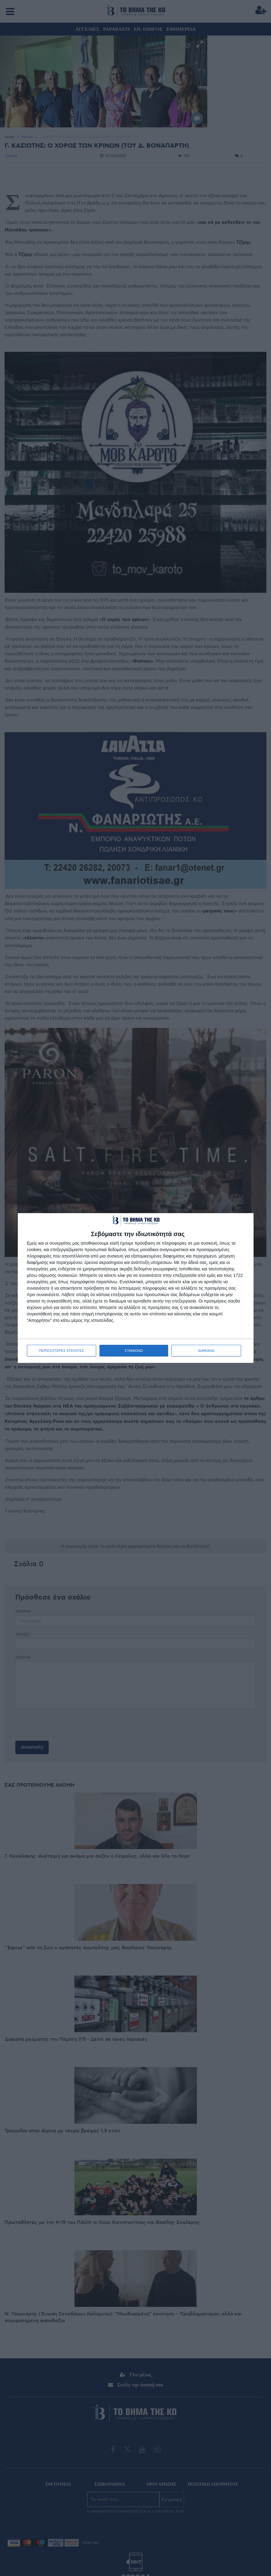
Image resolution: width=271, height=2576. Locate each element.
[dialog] (136, 1288)
